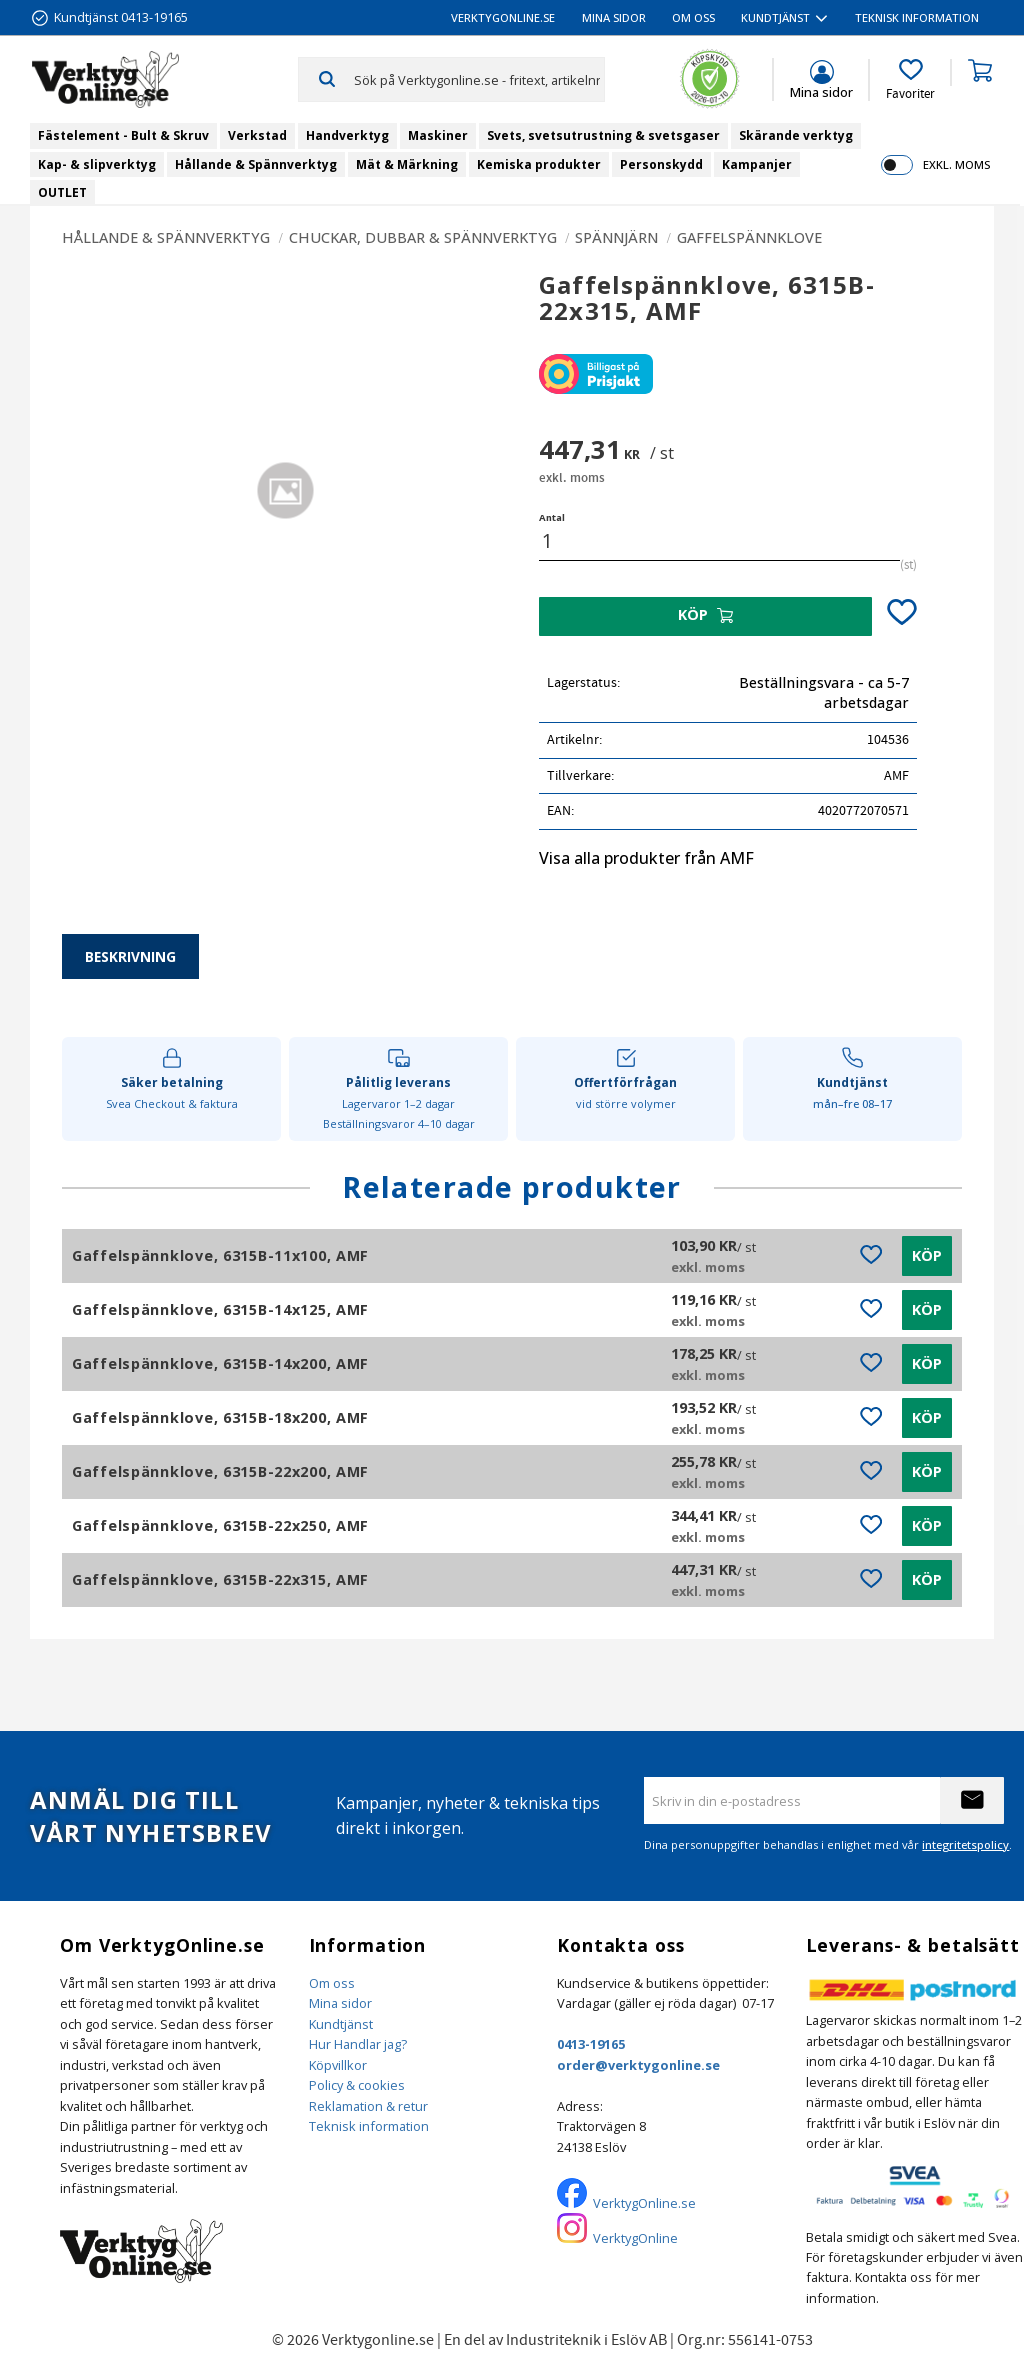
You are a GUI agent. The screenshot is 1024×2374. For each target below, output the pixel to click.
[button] (910, 80)
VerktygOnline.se (644, 2203)
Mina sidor (340, 2003)
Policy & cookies (357, 2085)
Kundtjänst (341, 2024)
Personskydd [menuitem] (661, 164)
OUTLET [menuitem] (62, 192)
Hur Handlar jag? (358, 2044)
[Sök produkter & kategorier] (479, 79)
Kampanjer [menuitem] (757, 164)
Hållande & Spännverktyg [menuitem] (256, 164)
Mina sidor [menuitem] (614, 17)
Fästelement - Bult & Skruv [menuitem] (123, 135)
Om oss (332, 1983)
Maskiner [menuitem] (438, 135)
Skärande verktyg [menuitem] (796, 135)
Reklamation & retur (368, 2106)
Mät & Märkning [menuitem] (407, 164)
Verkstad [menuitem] (257, 135)
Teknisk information (369, 2126)
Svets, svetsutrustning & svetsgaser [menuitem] (603, 135)
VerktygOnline (635, 2238)
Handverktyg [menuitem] (347, 135)
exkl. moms (956, 164)
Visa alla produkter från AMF (646, 858)
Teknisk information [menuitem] (917, 17)
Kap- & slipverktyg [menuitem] (97, 164)
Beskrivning (130, 956)
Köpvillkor (338, 2065)
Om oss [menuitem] (693, 17)
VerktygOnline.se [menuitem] (503, 17)
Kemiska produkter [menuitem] (539, 164)
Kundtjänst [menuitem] (775, 17)
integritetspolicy (965, 1844)
